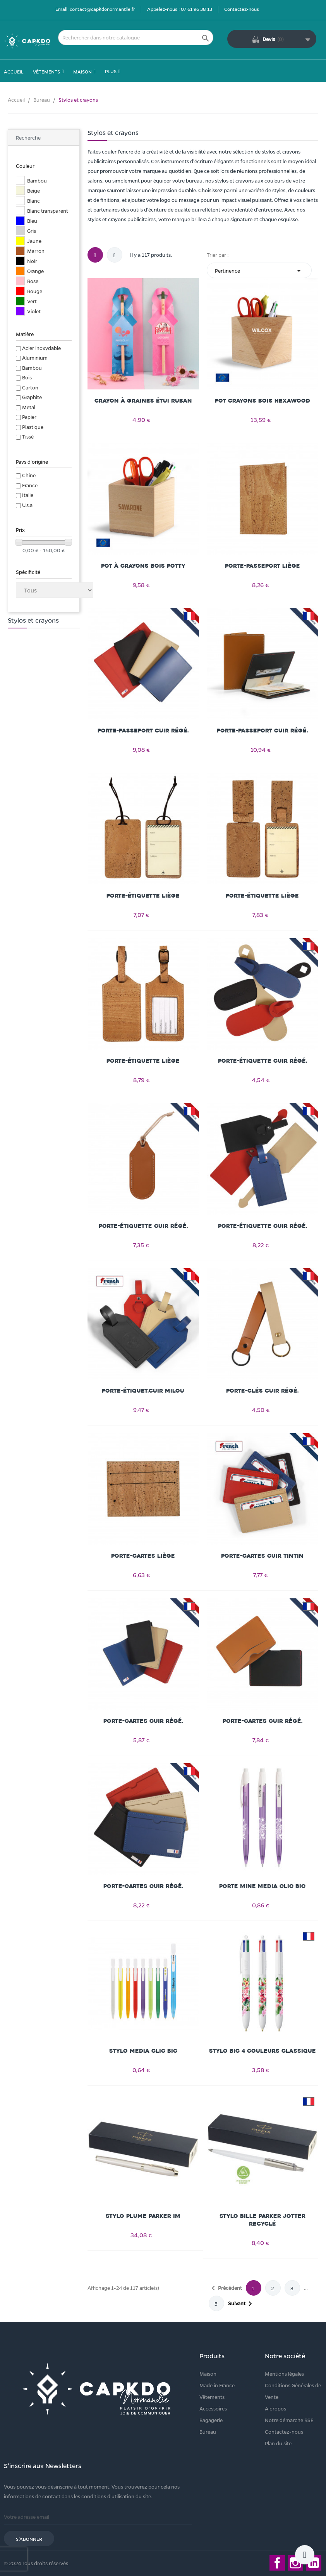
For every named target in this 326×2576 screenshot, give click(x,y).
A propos (275, 2408)
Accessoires (213, 2408)
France (30, 485)
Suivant (241, 2303)
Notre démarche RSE (289, 2420)
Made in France (217, 2385)
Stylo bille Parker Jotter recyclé (262, 2220)
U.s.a (27, 505)
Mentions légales (284, 2373)
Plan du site (278, 2443)
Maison (207, 2373)
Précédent (225, 2288)
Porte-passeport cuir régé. (143, 730)
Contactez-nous (241, 9)
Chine (29, 475)
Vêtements (212, 2396)
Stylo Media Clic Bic (143, 2051)
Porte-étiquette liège (143, 896)
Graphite (32, 397)
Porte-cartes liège (143, 1556)
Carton (30, 387)
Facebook (277, 2563)
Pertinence (259, 270)
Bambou (32, 367)
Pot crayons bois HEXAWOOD (262, 401)
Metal (28, 407)
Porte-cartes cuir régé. (143, 1721)
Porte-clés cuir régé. (262, 1391)
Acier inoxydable (41, 348)
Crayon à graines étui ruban (143, 401)
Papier (29, 416)
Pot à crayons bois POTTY (143, 566)
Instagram (295, 2563)
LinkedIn (313, 2563)
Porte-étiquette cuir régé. (262, 1061)
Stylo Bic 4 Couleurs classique (262, 2051)
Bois (27, 377)
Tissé (28, 436)
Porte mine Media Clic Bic (262, 1886)
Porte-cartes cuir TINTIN (262, 1556)
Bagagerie (211, 2420)
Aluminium (35, 357)
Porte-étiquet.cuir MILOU (143, 1391)
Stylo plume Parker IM (143, 2216)
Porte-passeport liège (262, 566)
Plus (111, 71)
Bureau (207, 2431)
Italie (27, 495)
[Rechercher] (135, 37)
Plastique (32, 426)
